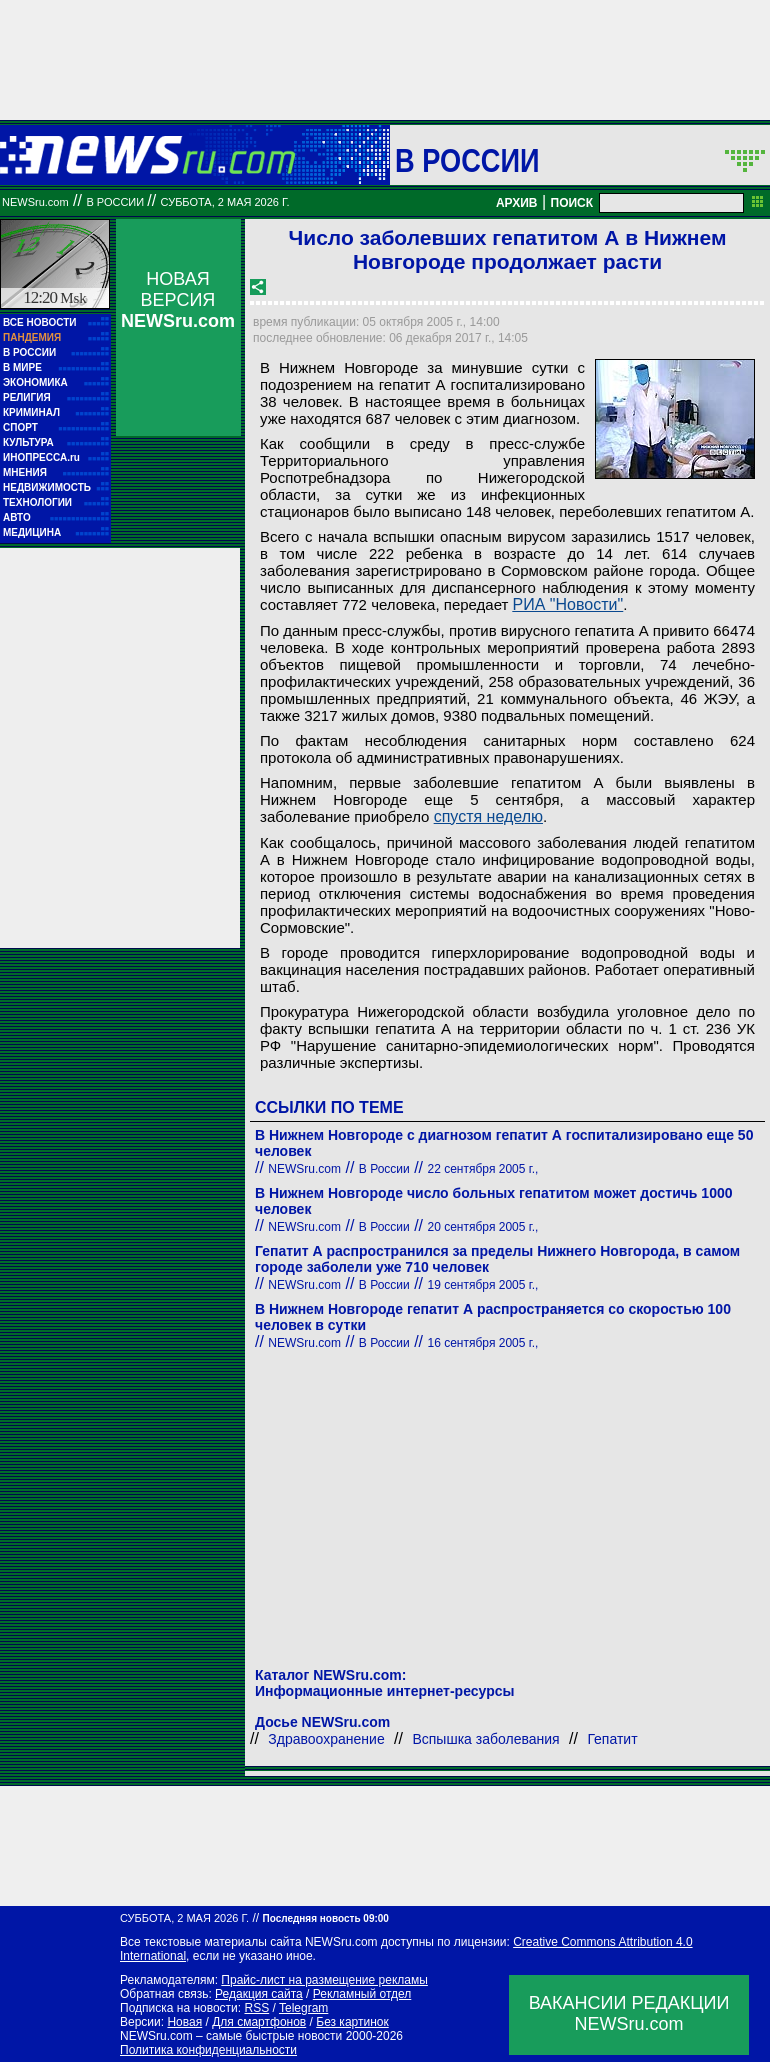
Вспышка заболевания (485, 1739)
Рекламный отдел (362, 1994)
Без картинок (352, 2022)
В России (467, 160)
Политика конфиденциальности (208, 2050)
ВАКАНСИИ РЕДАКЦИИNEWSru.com (629, 2013)
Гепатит (612, 1739)
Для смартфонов (259, 2022)
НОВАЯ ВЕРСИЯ (178, 300)
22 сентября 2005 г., (483, 1169)
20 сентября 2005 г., (483, 1227)
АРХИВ (517, 203)
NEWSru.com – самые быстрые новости (231, 2036)
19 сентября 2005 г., (483, 1285)
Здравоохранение (326, 1739)
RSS (256, 2008)
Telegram (303, 2008)
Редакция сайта (259, 1994)
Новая (184, 2022)
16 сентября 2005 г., (483, 1343)
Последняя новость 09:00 (325, 1918)
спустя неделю (488, 816)
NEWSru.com (35, 202)
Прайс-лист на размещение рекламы (324, 1980)
